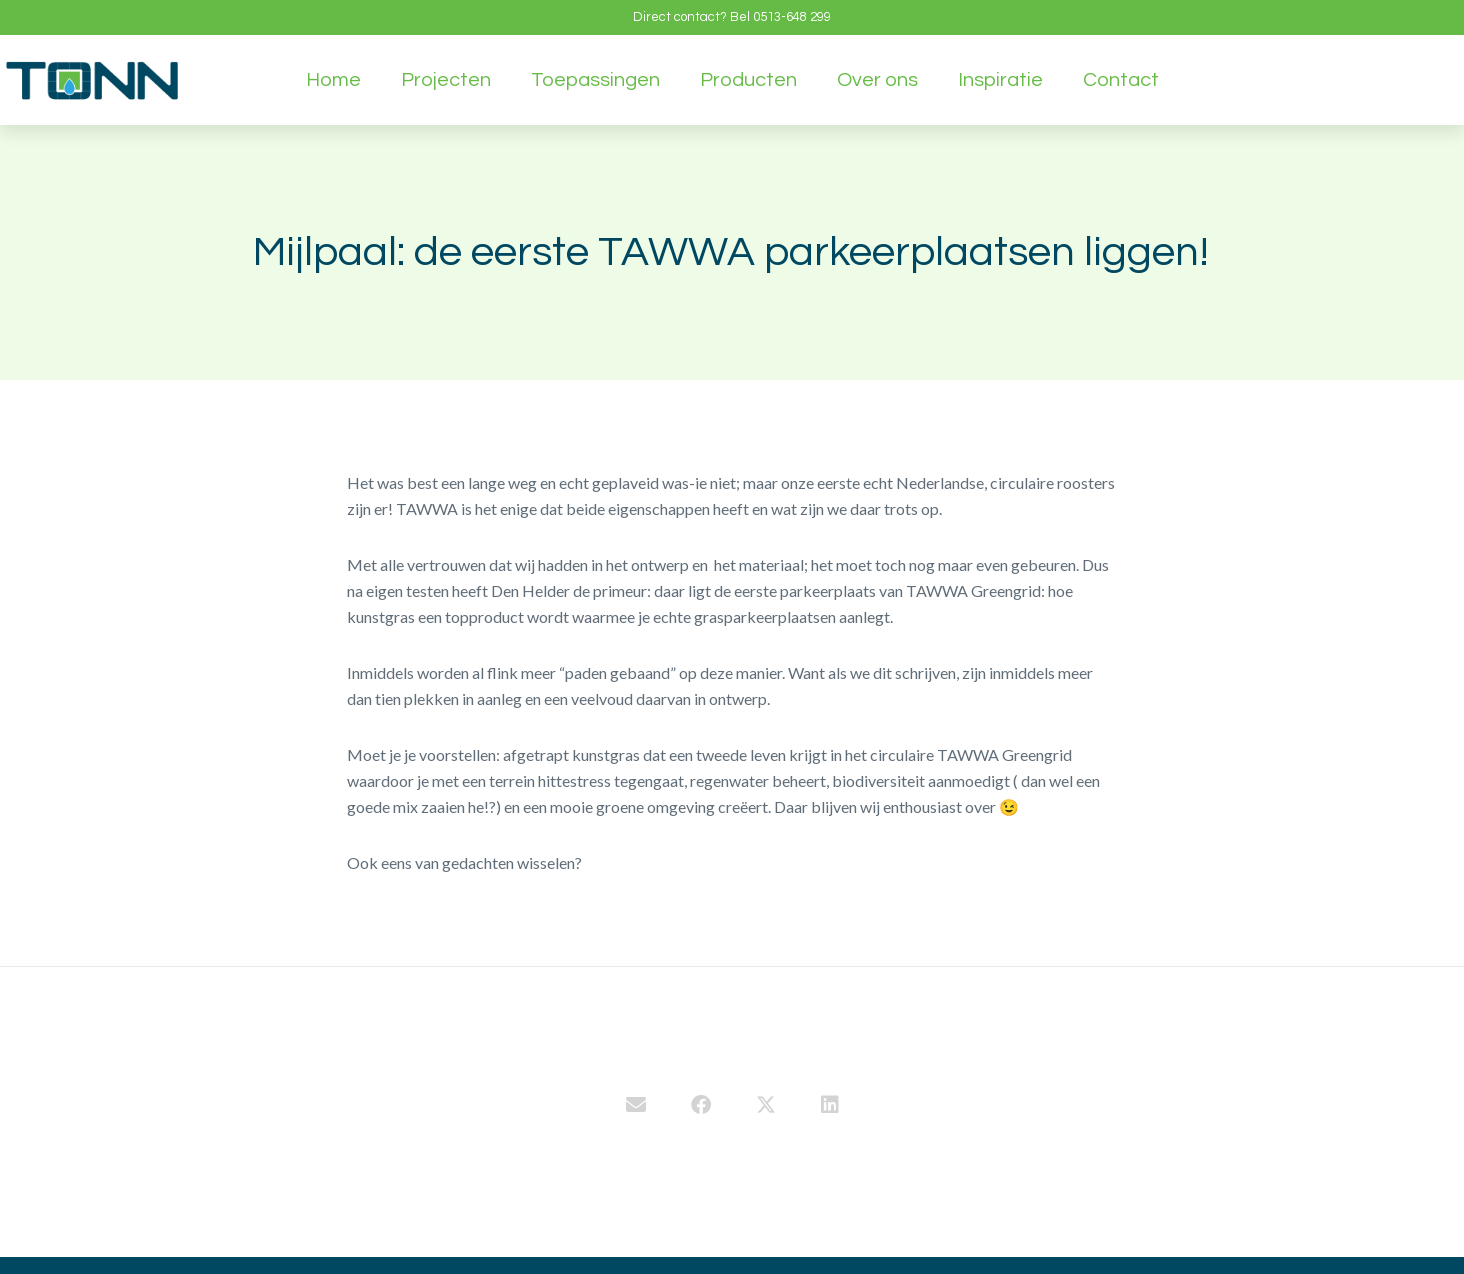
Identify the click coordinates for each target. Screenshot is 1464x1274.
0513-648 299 (792, 17)
